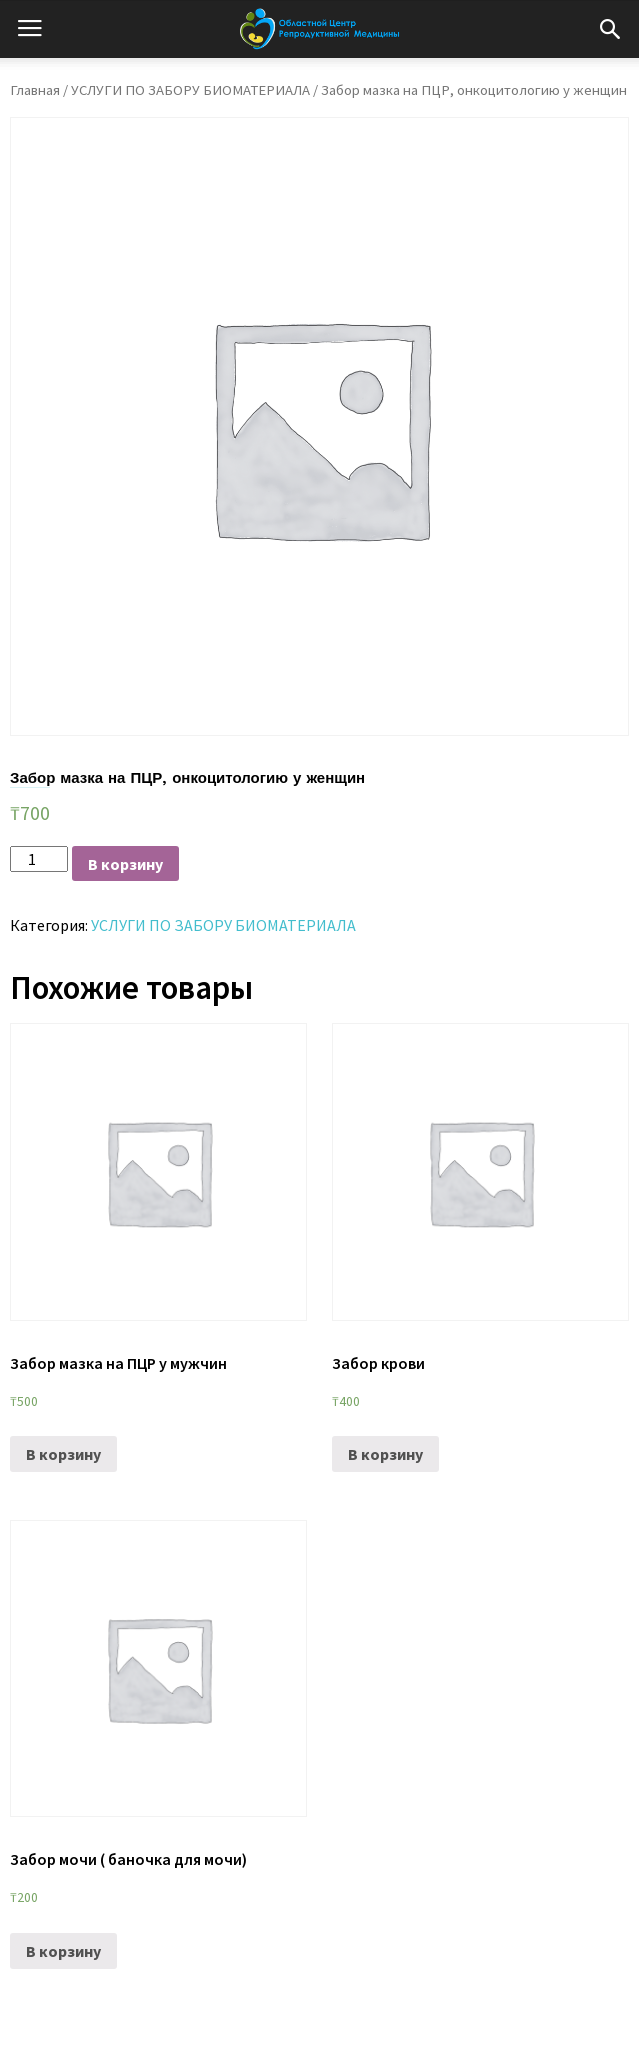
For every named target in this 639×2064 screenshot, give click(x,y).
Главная (35, 90)
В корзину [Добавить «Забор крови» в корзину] (385, 1454)
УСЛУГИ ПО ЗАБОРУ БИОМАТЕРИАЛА (190, 90)
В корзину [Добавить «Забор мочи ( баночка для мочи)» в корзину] (63, 1951)
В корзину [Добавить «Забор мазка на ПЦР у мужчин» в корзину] (63, 1454)
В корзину (125, 864)
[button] (610, 29)
